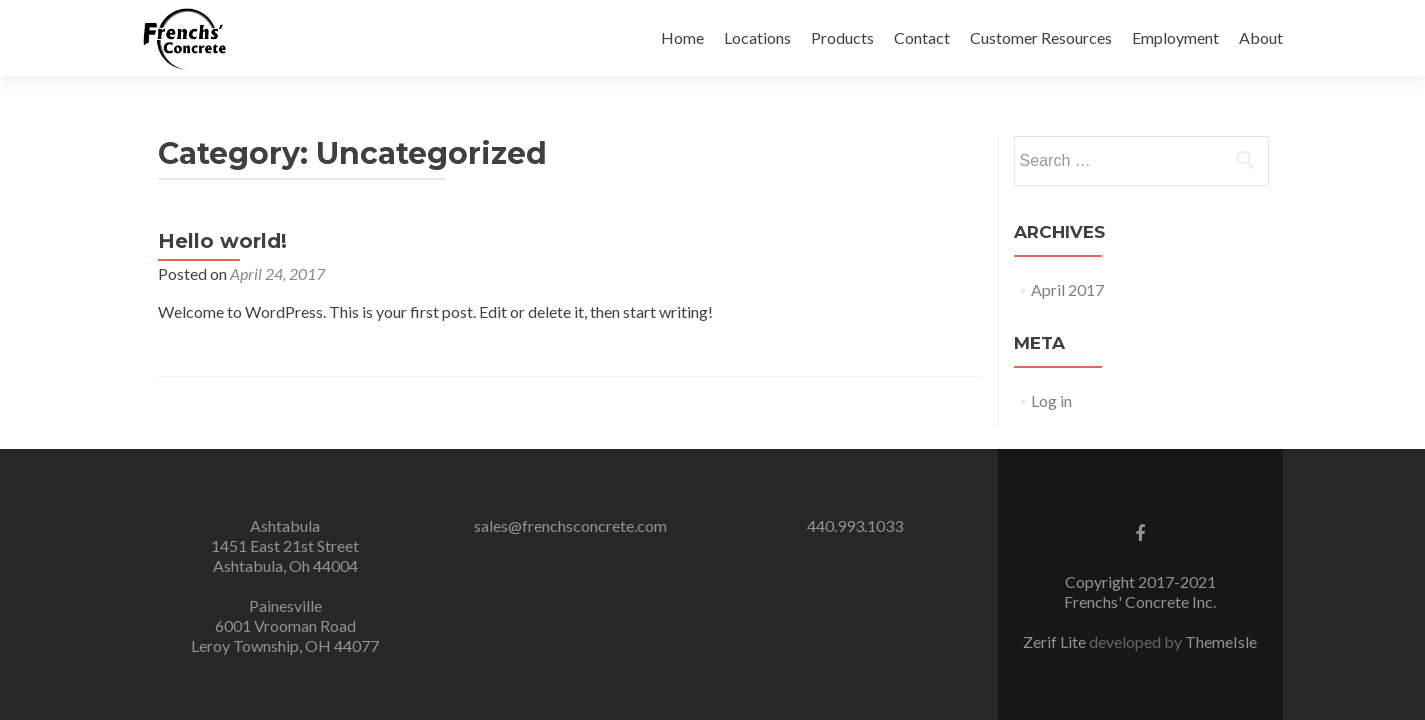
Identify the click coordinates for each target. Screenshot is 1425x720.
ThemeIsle (1221, 641)
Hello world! (222, 241)
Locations (757, 37)
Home (682, 37)
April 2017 (1067, 289)
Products (842, 37)
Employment (1175, 37)
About (1261, 37)
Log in (1051, 400)
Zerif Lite (1056, 641)
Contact (922, 37)
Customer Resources (1041, 37)
